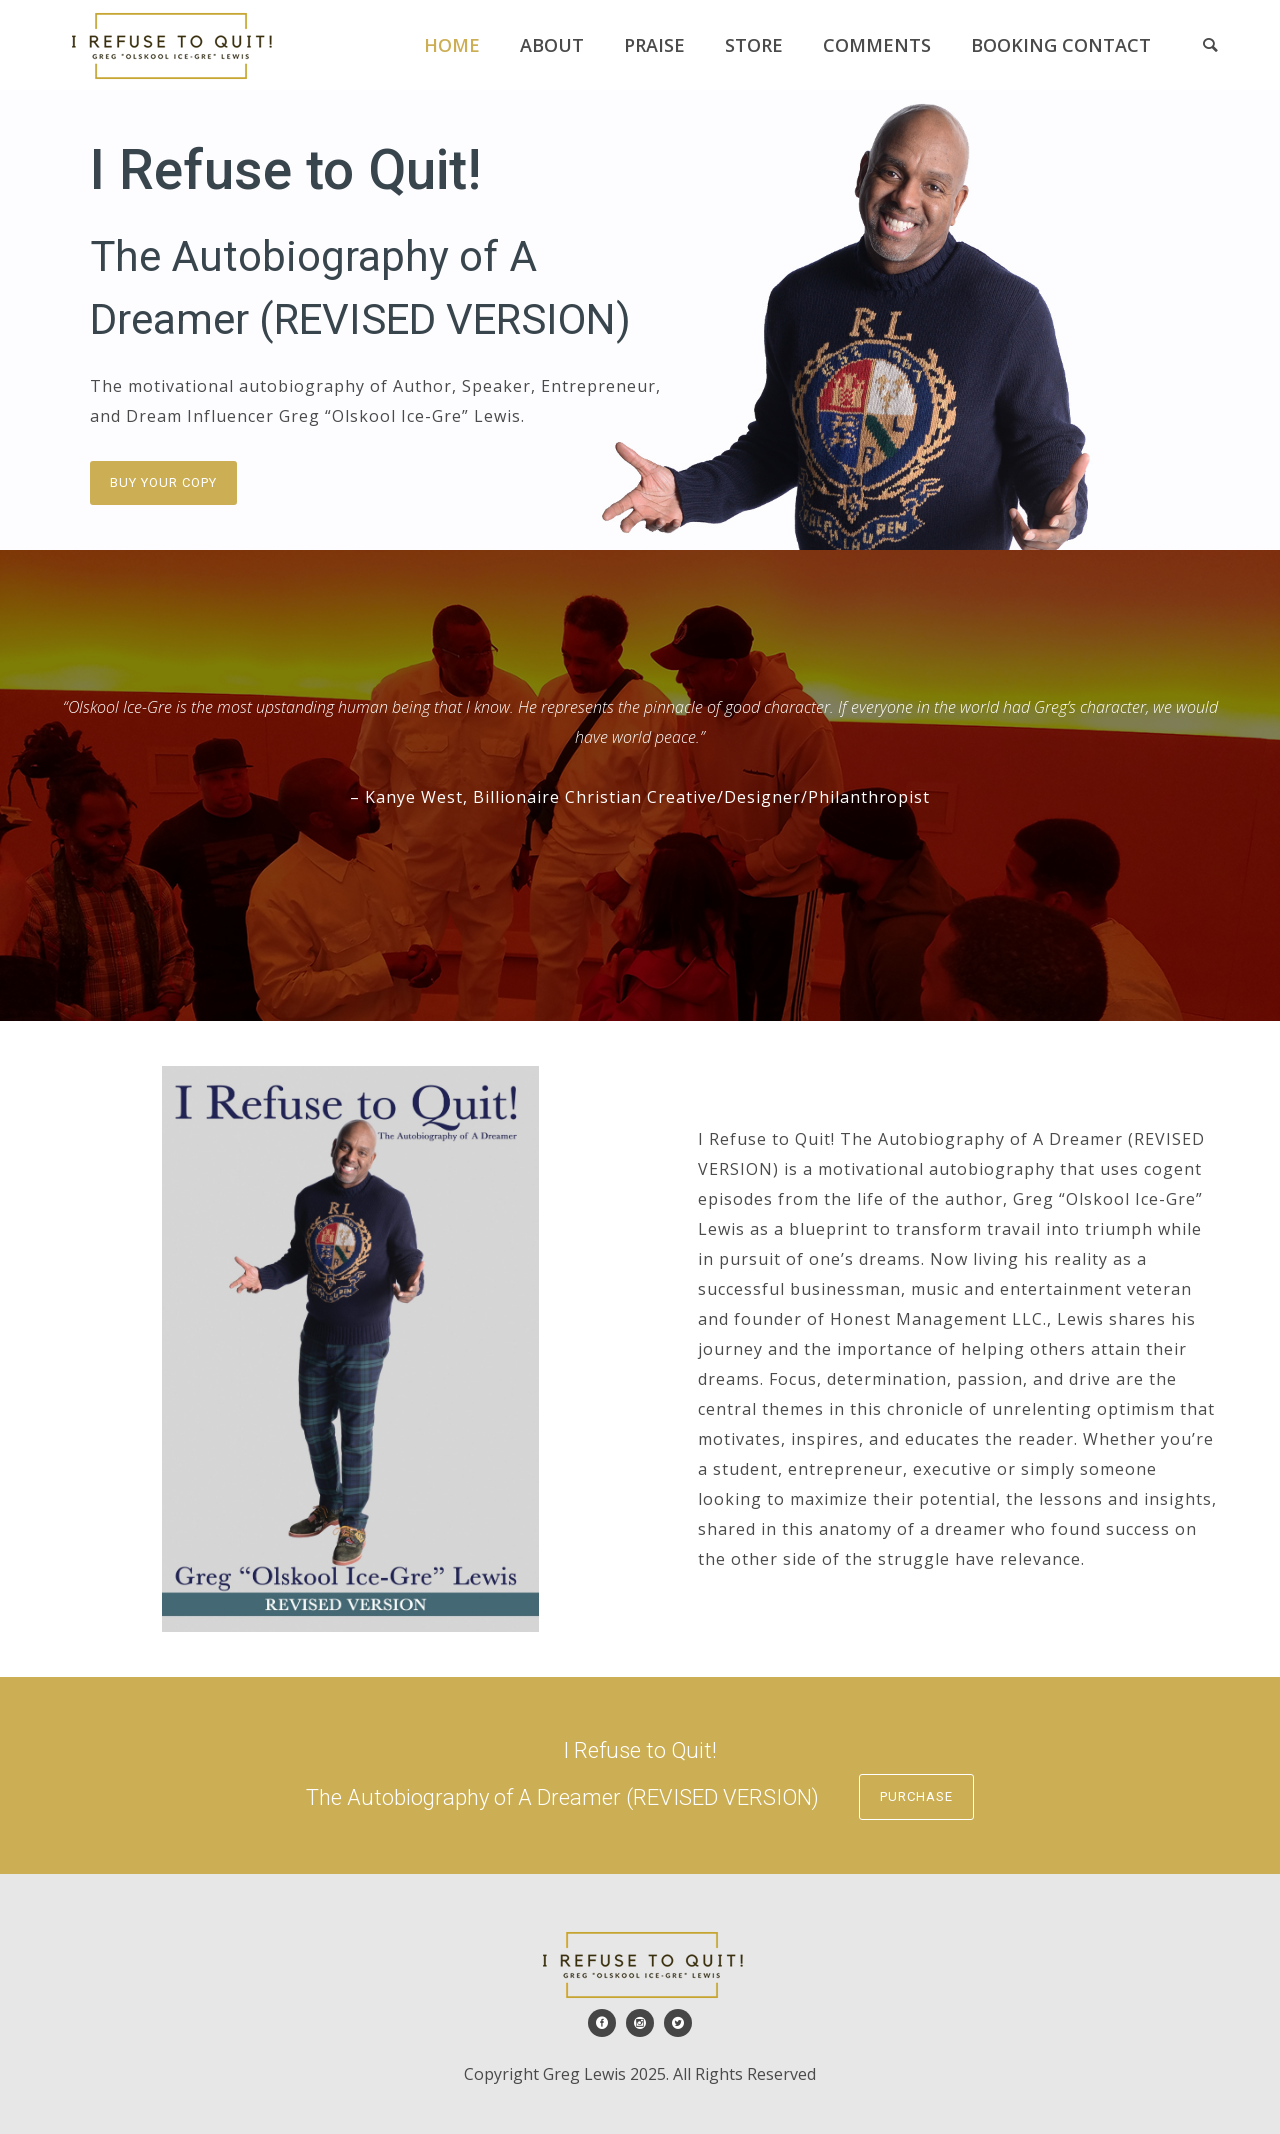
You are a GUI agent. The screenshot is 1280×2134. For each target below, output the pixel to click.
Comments (877, 45)
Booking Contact (1061, 45)
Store (754, 45)
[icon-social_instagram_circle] (645, 2023)
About (552, 45)
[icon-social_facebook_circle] (607, 2023)
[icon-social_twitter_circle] (678, 2023)
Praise (654, 45)
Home (452, 45)
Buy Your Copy (163, 482)
